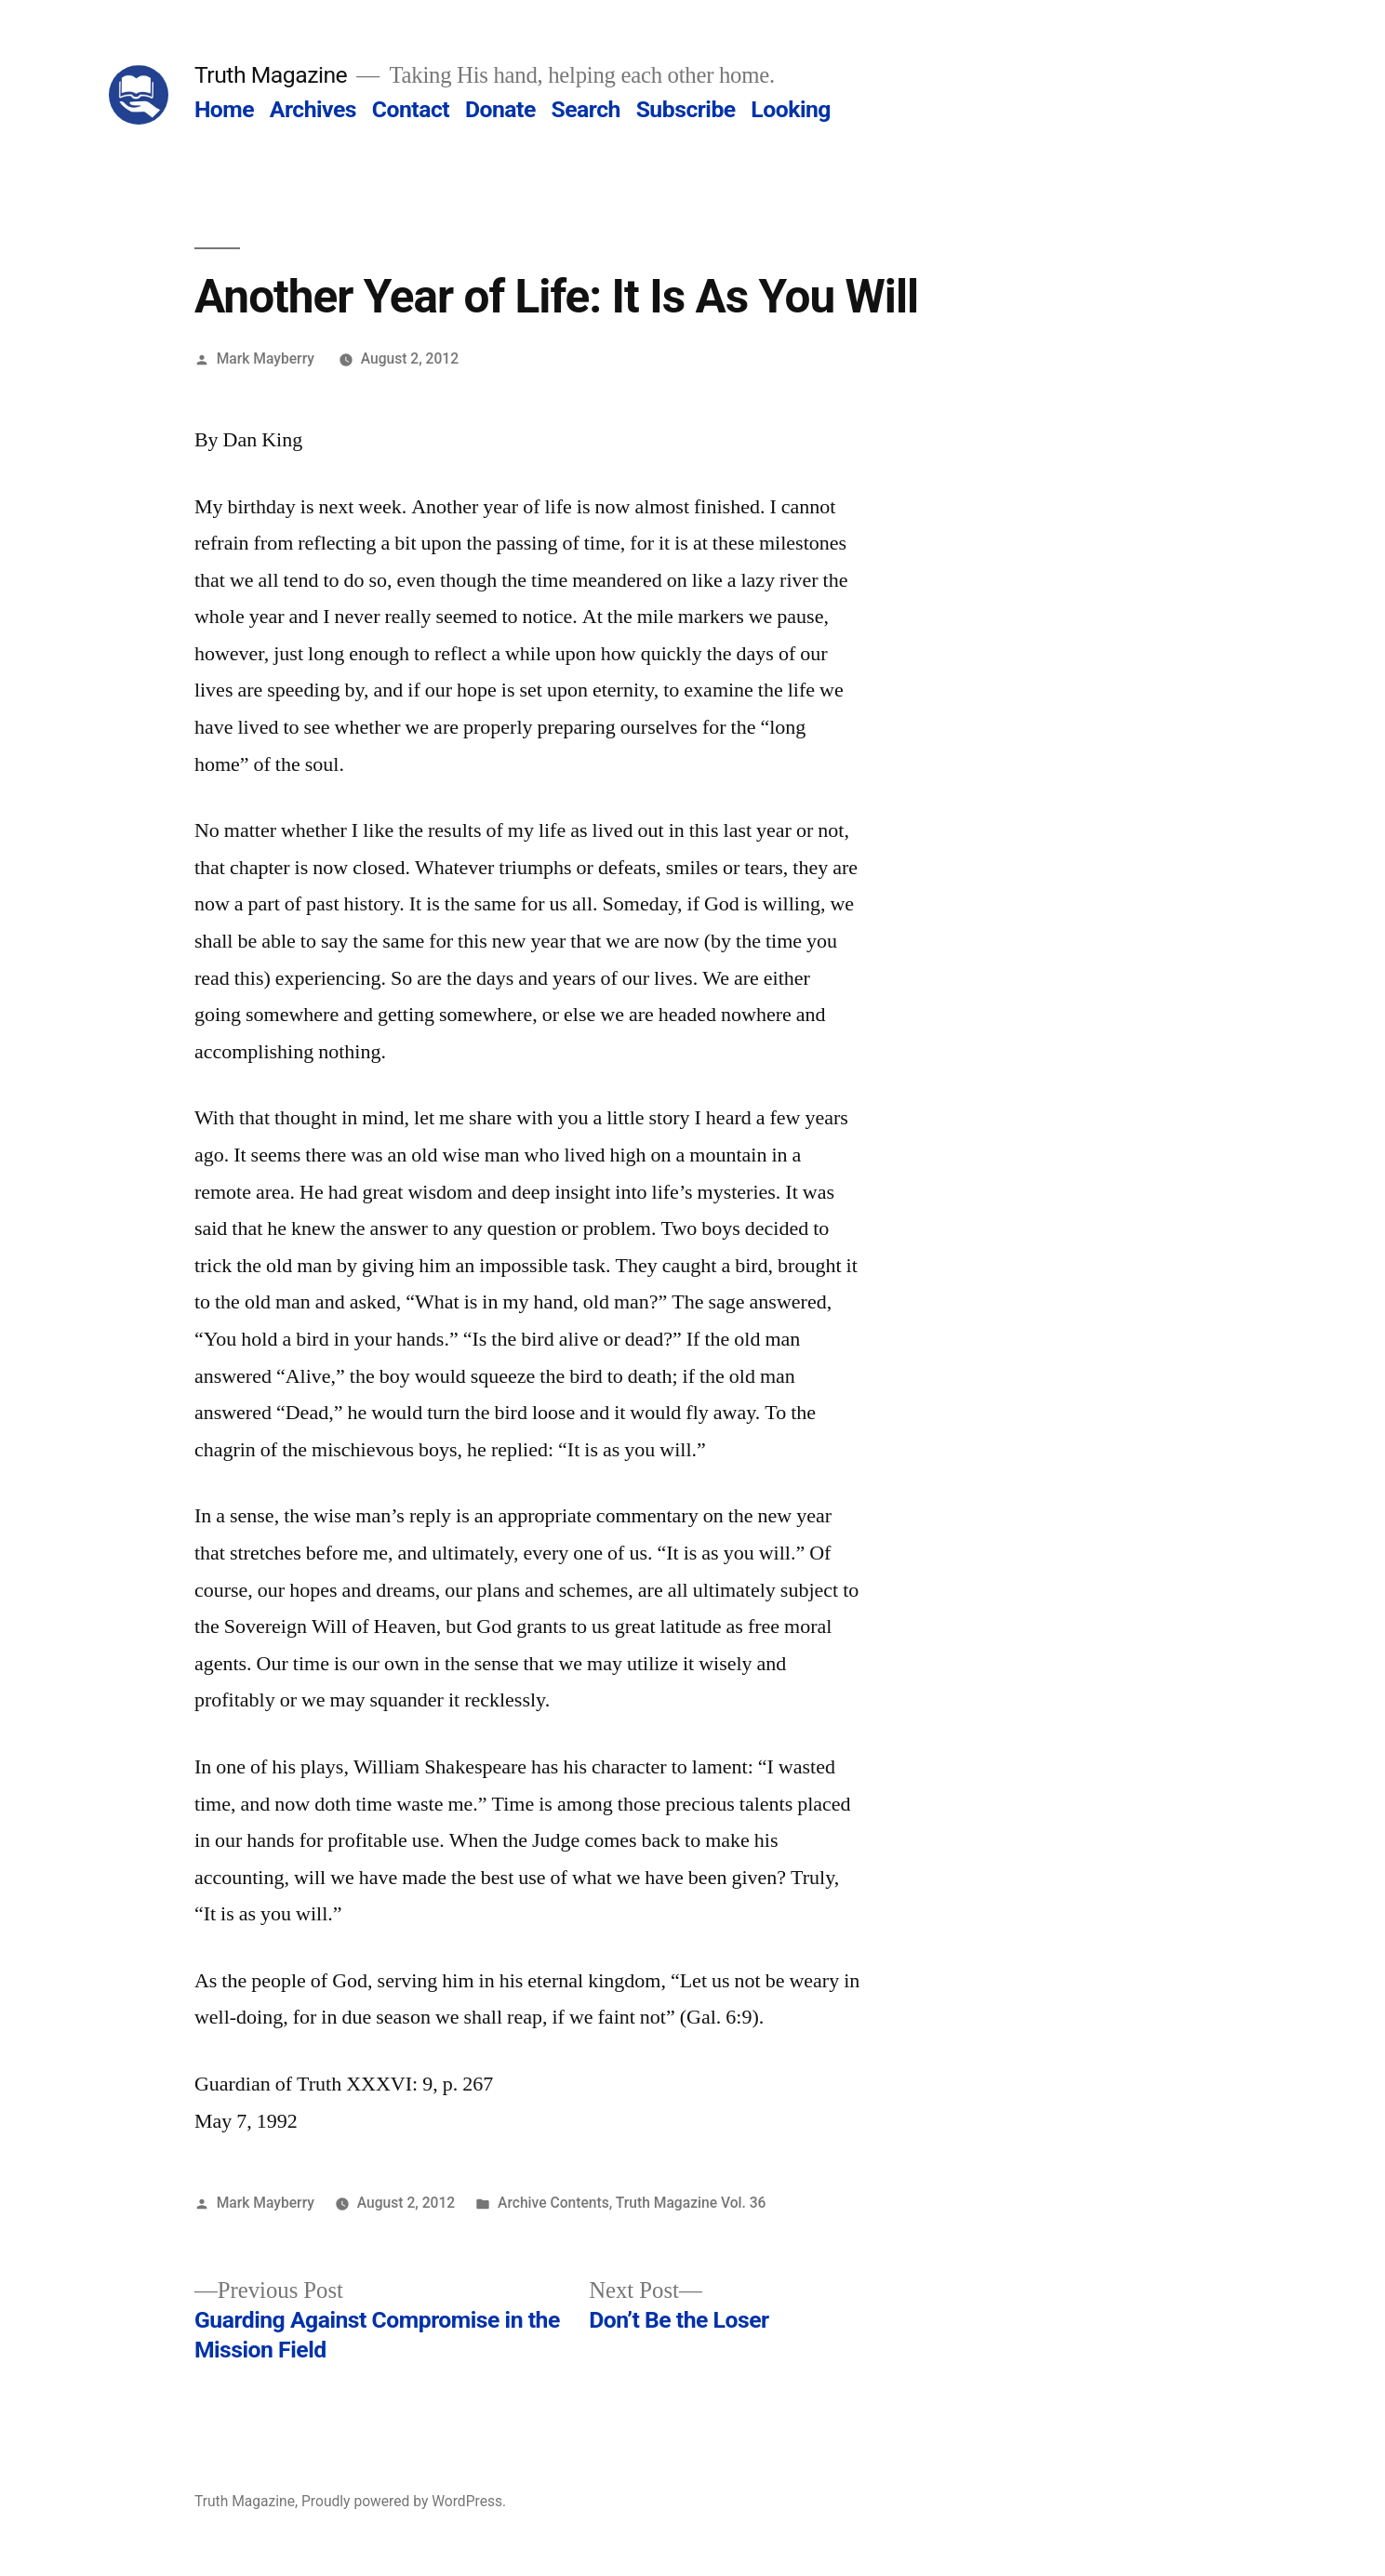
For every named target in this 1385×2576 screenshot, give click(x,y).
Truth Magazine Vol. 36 (691, 2202)
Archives (313, 109)
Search (585, 109)
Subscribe (686, 109)
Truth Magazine (270, 74)
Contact (410, 109)
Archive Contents (553, 2202)
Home (224, 109)
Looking (791, 109)
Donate (500, 109)
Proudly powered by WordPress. (403, 2501)
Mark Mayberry (265, 358)
